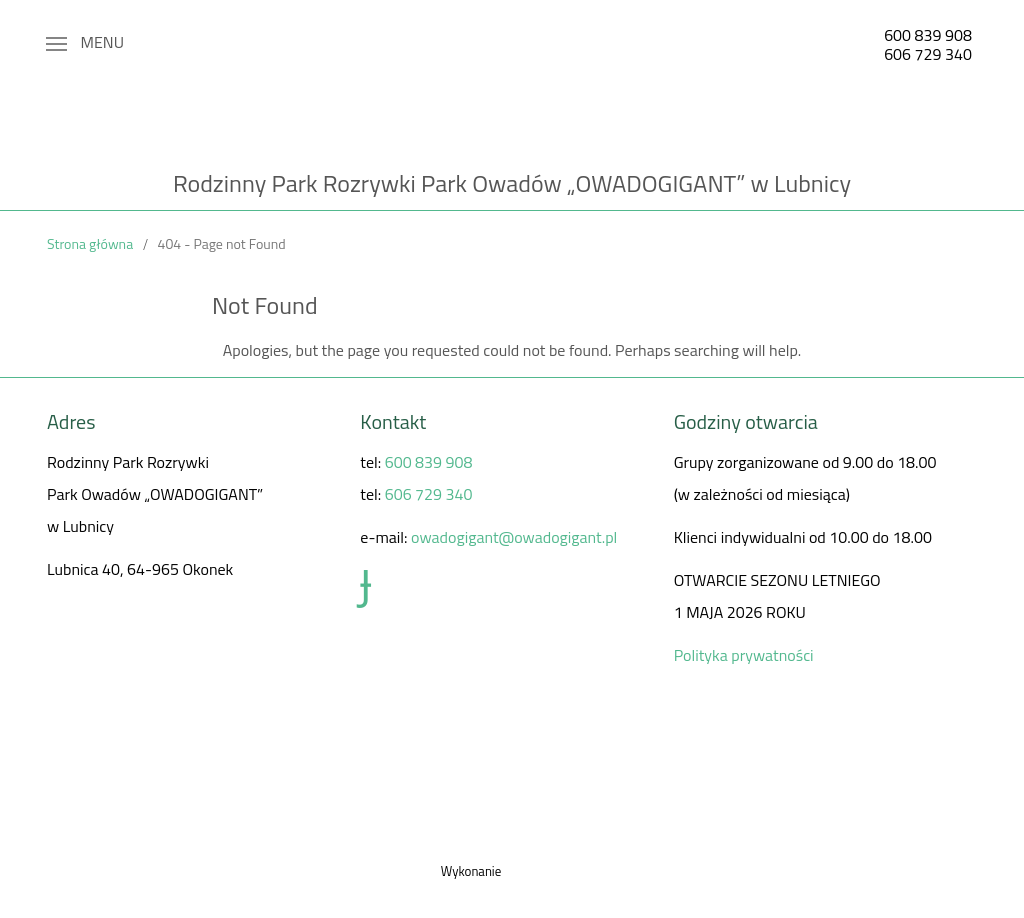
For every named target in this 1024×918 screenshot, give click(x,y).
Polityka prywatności (744, 655)
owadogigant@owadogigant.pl (514, 537)
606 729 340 (928, 54)
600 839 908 (928, 35)
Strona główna (90, 243)
